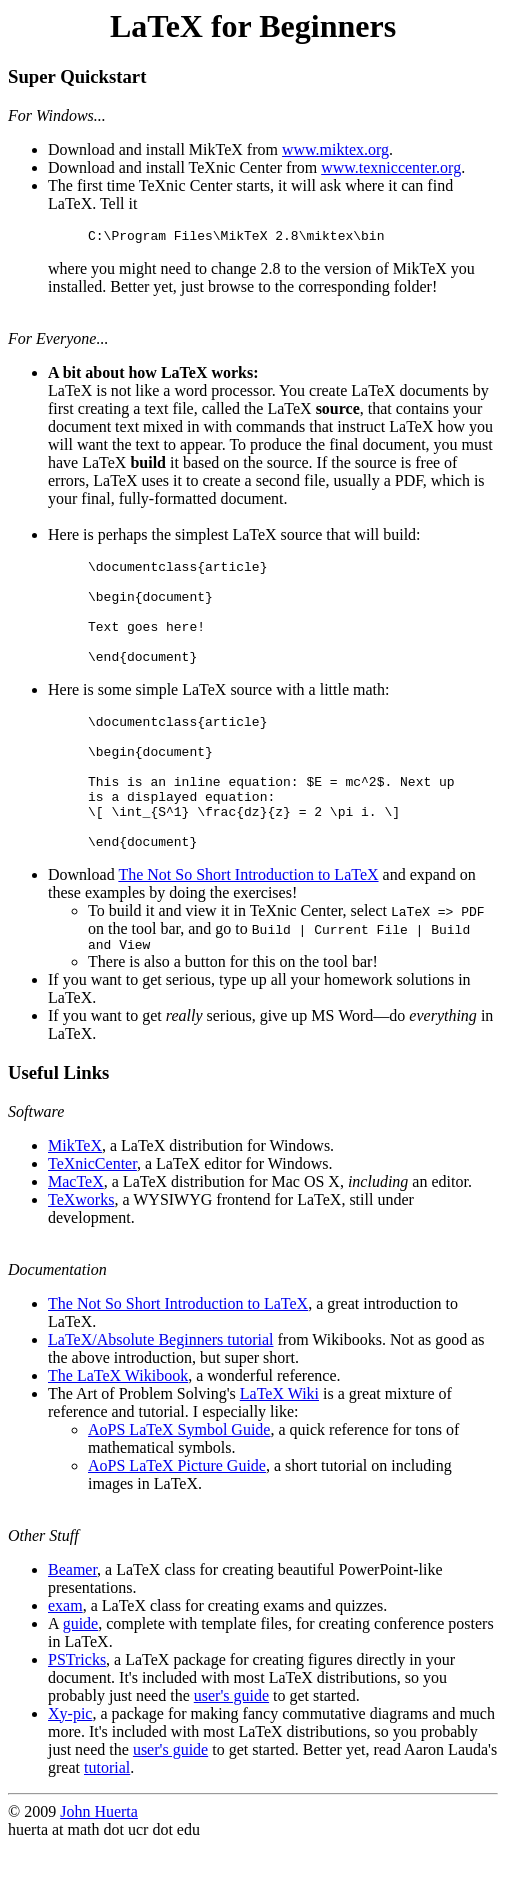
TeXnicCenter (92, 1217)
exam (65, 1659)
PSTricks (77, 1713)
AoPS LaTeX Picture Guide (177, 1519)
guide (81, 1677)
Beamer (72, 1623)
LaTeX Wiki (279, 1447)
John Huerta (99, 1865)
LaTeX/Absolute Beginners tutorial (161, 1393)
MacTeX (76, 1235)
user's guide (231, 1749)
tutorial (107, 1821)
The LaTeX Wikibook (118, 1429)
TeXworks (81, 1253)
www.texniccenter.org (391, 167)
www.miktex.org (335, 149)
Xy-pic (70, 1767)
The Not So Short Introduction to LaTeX (248, 925)
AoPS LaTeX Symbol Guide (179, 1483)
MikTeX (75, 1199)
